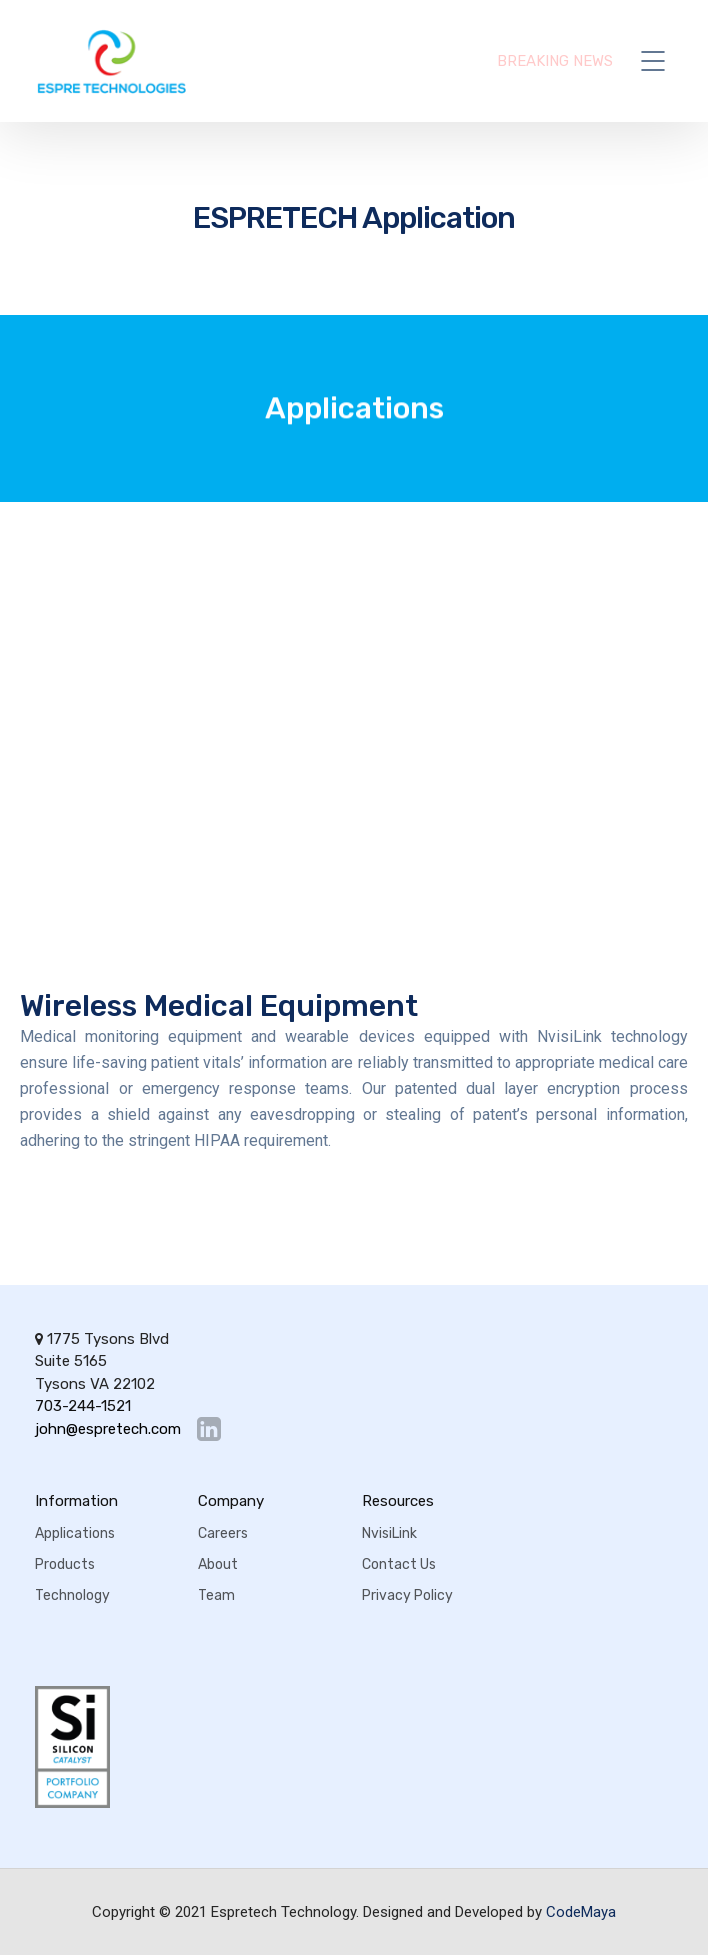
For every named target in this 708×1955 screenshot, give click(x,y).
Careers (223, 1533)
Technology (72, 1595)
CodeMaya (581, 1912)
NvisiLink (389, 1533)
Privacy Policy (407, 1595)
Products (65, 1564)
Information (76, 1501)
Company (231, 1501)
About (218, 1564)
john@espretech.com (108, 1429)
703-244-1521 (83, 1406)
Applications (75, 1533)
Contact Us (399, 1564)
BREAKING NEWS (555, 61)
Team (216, 1595)
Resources (398, 1501)
